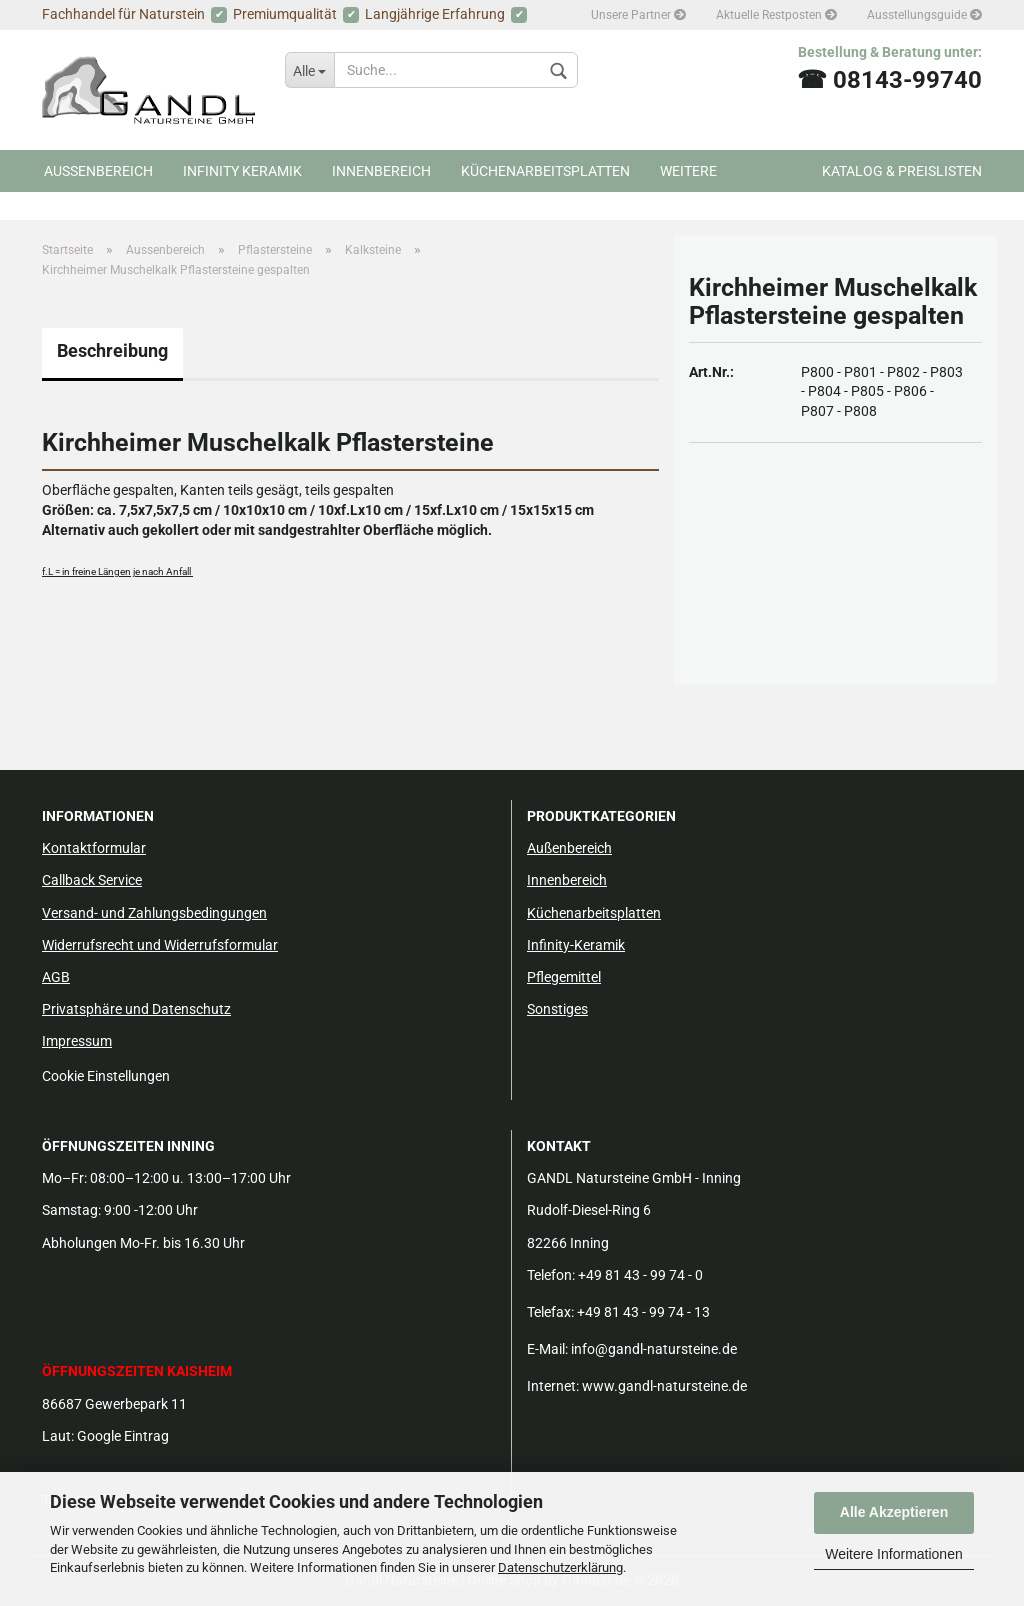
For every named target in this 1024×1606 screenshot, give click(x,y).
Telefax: (550, 1312)
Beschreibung (112, 350)
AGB (56, 977)
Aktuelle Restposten (776, 15)
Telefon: (551, 1275)
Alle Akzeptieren (894, 1512)
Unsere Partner (638, 15)
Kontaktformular (94, 848)
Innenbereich (381, 171)
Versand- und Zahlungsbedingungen (154, 913)
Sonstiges (557, 1009)
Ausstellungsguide (924, 15)
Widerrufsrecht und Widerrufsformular (160, 945)
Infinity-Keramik (576, 945)
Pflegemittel (564, 977)
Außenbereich (569, 848)
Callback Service (92, 880)
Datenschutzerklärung (560, 1567)
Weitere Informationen (893, 1554)
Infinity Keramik (242, 171)
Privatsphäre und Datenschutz (136, 1009)
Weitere (688, 171)
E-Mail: (547, 1349)
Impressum (77, 1041)
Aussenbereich (98, 171)
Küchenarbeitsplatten (545, 171)
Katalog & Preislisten (902, 171)
